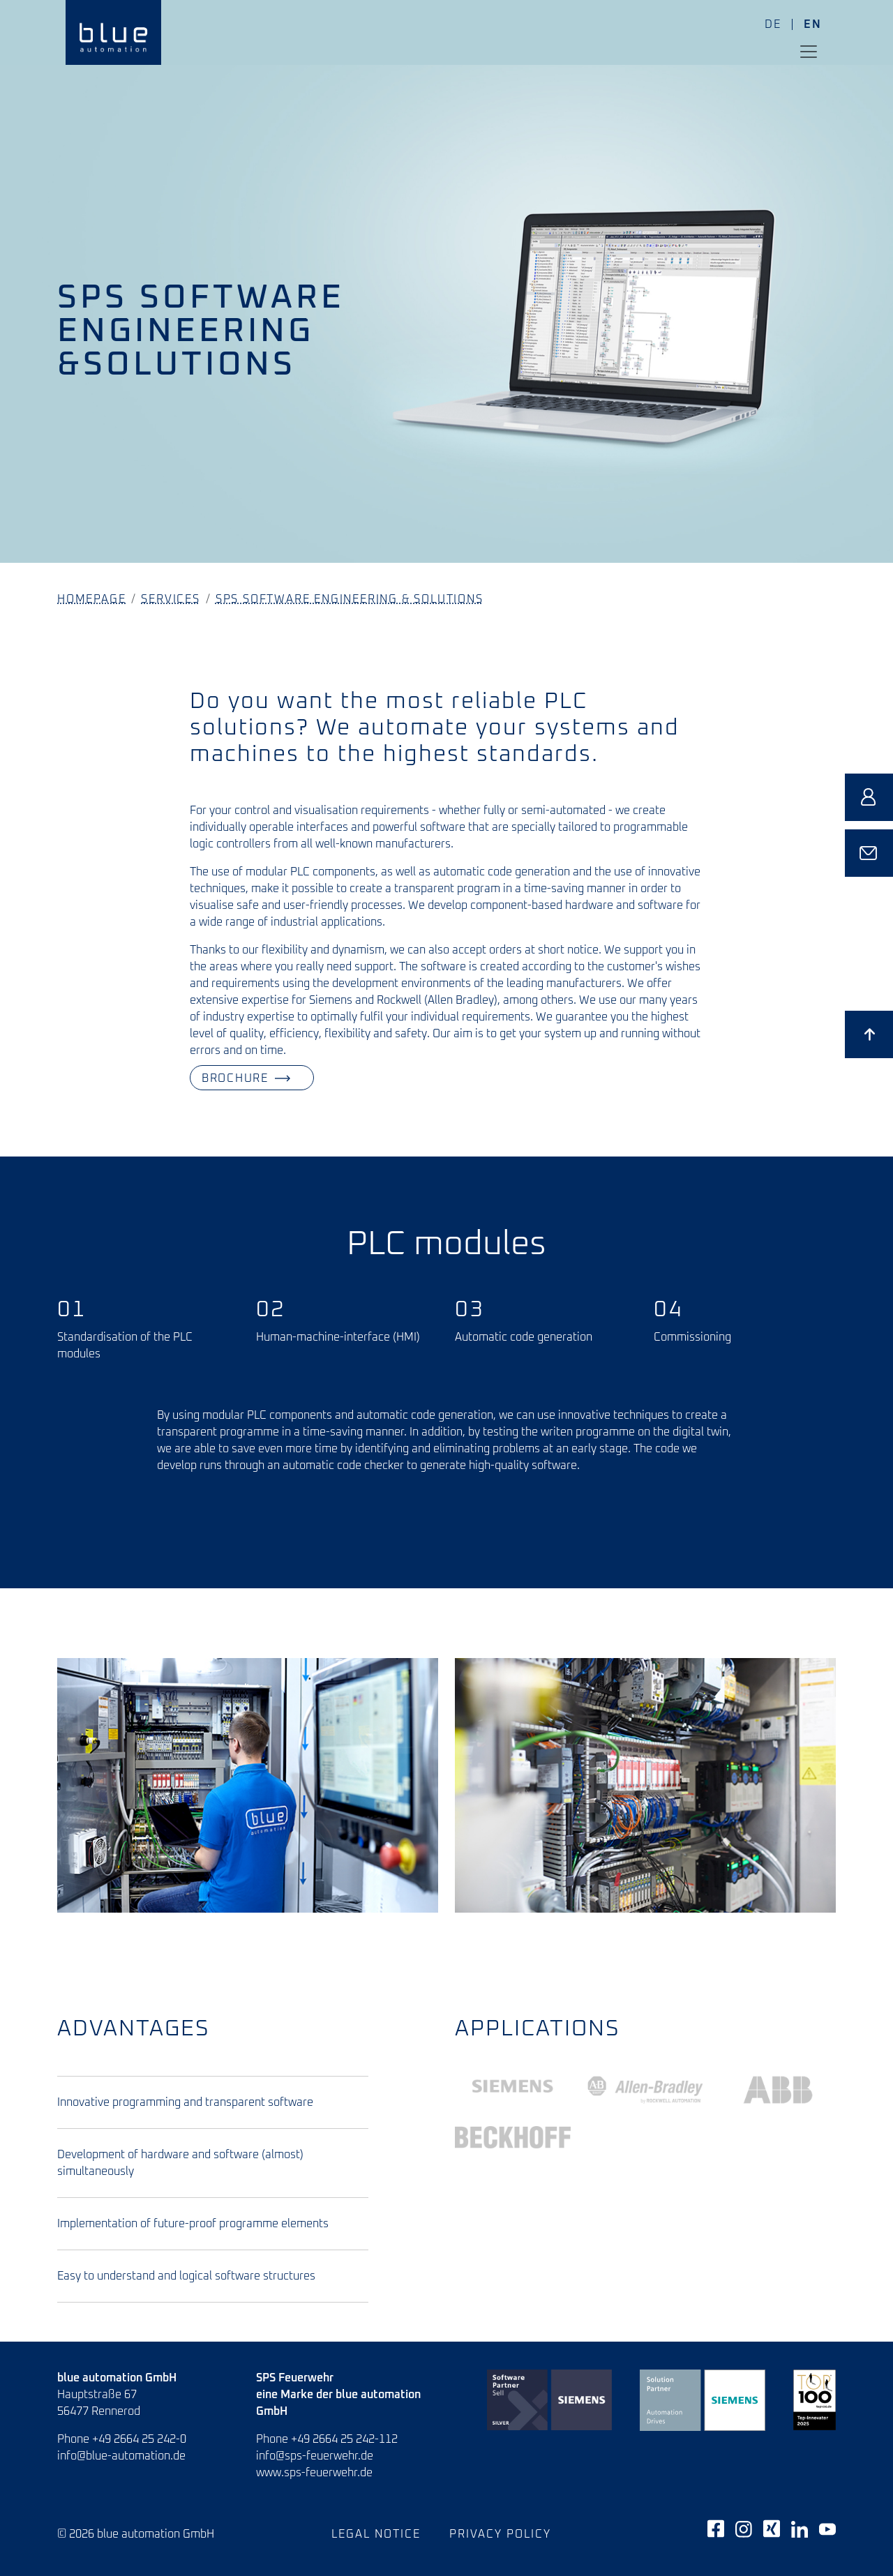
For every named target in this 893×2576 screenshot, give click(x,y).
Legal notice (376, 2534)
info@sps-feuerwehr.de (314, 2456)
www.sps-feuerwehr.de (314, 2472)
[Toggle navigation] (808, 51)
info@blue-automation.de (121, 2456)
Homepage (91, 599)
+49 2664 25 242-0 (139, 2439)
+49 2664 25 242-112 (344, 2439)
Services (170, 599)
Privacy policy (500, 2534)
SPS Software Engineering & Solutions (349, 599)
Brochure (191, 1078)
